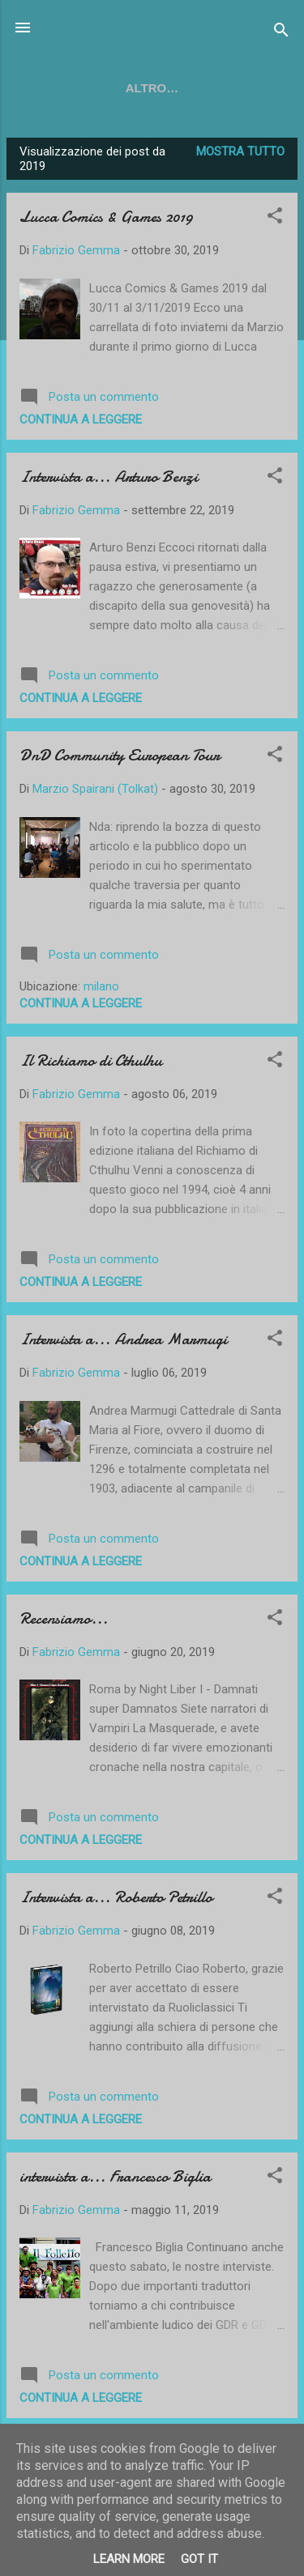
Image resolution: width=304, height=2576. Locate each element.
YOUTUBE (75, 88)
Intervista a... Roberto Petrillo (115, 1900)
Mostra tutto (240, 154)
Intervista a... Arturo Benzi (108, 480)
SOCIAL (235, 88)
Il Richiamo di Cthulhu (90, 1064)
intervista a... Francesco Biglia (115, 2180)
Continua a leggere (80, 422)
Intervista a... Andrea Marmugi (123, 1342)
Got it (199, 2559)
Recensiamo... (63, 1622)
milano (101, 989)
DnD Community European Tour (119, 758)
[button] (275, 221)
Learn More (129, 2559)
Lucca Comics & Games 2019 (106, 220)
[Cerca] (281, 32)
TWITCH (158, 88)
